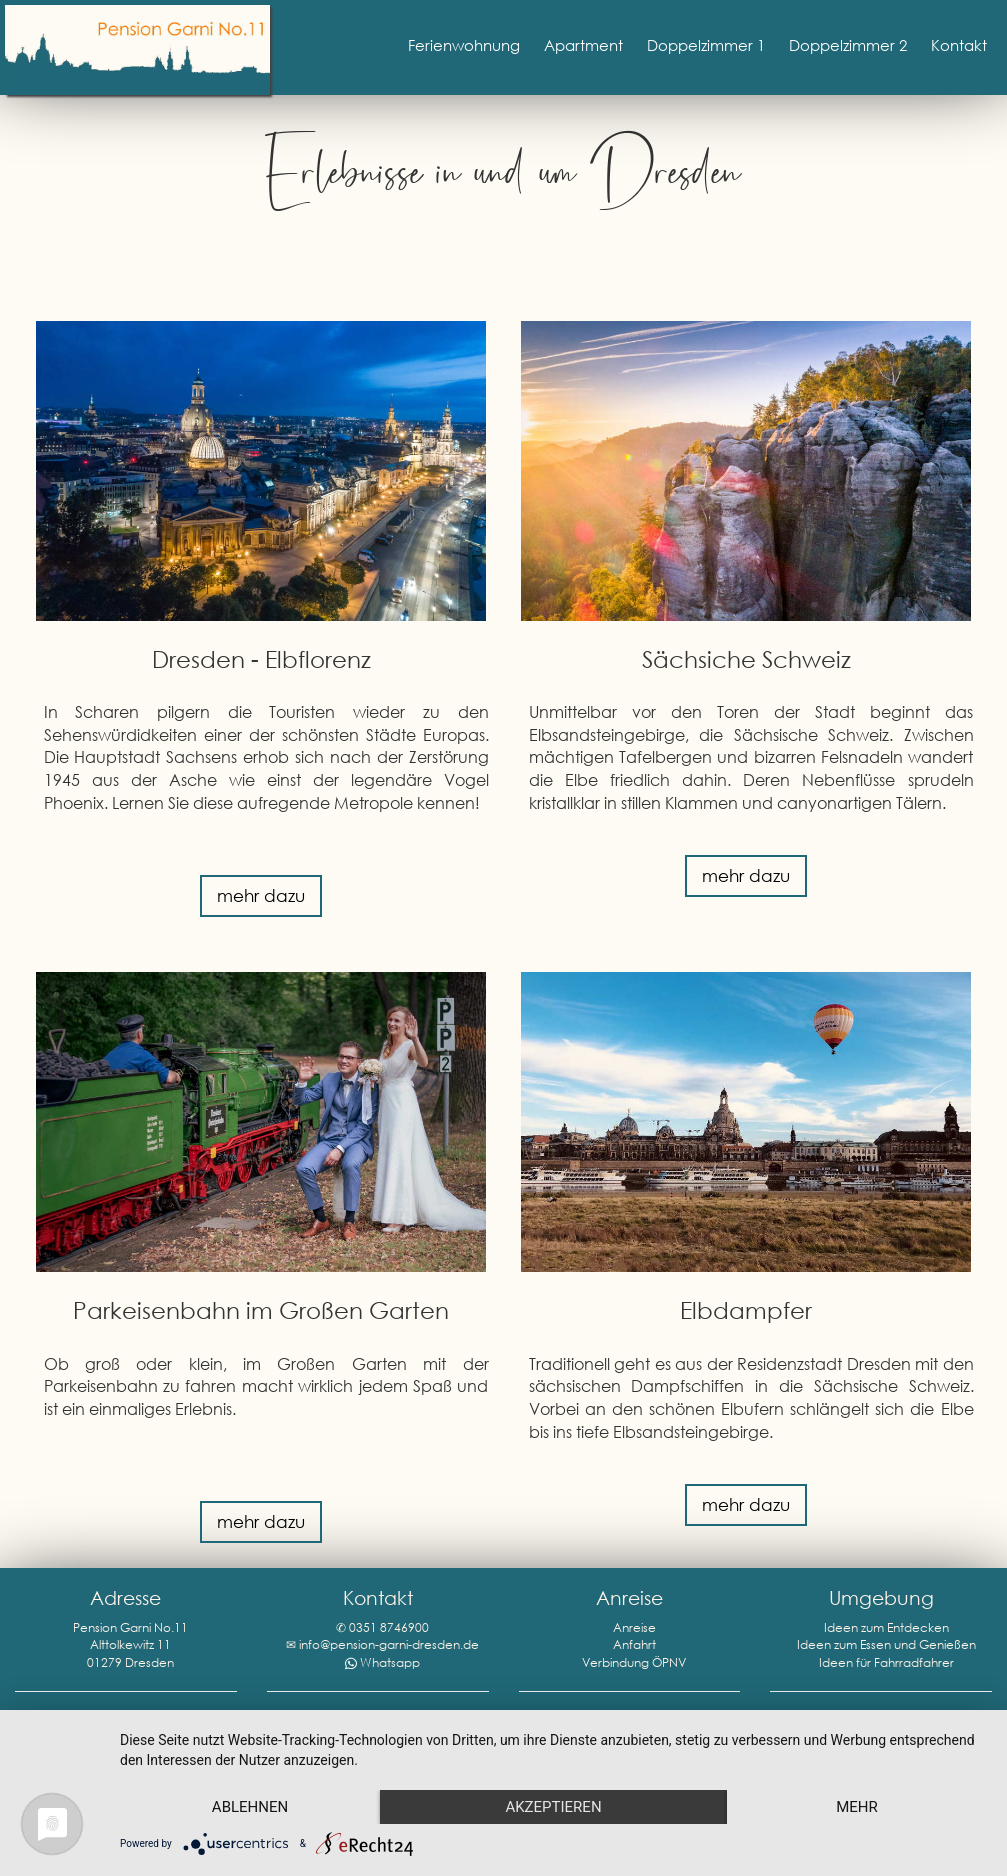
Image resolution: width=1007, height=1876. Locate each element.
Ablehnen (250, 1807)
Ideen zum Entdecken (886, 1627)
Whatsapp (390, 1662)
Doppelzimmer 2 (848, 45)
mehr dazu (261, 895)
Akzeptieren (553, 1807)
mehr (857, 1807)
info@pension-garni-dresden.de (389, 1644)
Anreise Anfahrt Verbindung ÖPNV (634, 1644)
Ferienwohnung (464, 45)
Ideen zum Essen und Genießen (886, 1644)
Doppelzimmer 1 (706, 45)
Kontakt (959, 45)
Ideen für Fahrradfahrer (886, 1662)
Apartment (583, 45)
